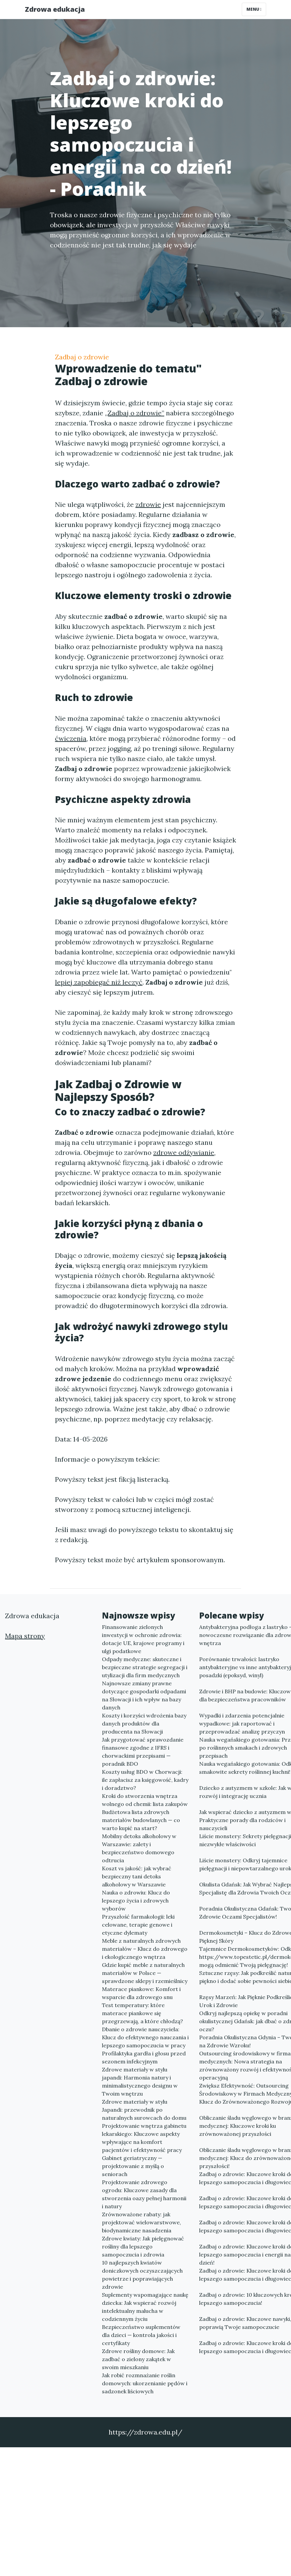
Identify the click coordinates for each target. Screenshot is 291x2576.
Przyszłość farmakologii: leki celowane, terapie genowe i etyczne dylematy (138, 1924)
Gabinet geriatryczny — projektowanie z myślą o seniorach (133, 2166)
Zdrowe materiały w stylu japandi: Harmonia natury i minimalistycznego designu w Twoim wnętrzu (140, 2081)
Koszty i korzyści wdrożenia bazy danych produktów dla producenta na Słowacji (144, 1723)
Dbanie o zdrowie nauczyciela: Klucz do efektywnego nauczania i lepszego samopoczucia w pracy (145, 2037)
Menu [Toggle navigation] (253, 9)
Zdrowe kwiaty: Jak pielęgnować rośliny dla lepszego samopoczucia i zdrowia (143, 2246)
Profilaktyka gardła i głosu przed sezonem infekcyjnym (144, 2057)
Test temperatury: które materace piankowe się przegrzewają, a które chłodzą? (142, 2013)
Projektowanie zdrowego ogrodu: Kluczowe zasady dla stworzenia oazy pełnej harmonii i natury (144, 2194)
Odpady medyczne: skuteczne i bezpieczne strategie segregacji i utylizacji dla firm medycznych (144, 1667)
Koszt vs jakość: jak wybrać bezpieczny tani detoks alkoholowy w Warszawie (136, 1876)
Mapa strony (25, 1636)
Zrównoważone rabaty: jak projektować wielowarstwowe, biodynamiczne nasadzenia (141, 2222)
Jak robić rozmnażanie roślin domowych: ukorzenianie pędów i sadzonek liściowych (144, 2383)
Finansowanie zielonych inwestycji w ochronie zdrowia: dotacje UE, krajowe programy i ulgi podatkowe (143, 1639)
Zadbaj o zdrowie (82, 357)
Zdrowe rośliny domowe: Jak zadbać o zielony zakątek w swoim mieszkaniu (138, 2359)
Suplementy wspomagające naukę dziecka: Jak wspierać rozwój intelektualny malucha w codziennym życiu (145, 2306)
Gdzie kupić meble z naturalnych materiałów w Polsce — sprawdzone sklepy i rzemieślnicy (144, 1973)
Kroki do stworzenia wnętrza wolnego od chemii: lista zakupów (145, 1800)
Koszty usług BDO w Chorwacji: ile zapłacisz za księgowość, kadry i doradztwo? (145, 1779)
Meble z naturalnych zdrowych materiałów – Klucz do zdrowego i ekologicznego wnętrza (144, 1948)
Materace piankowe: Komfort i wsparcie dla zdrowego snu (141, 1993)
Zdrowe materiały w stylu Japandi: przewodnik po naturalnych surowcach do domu (144, 2109)
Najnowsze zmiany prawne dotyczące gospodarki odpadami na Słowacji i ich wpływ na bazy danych (144, 1695)
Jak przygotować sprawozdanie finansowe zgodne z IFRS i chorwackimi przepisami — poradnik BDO (142, 1751)
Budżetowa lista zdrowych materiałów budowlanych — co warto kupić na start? (141, 1820)
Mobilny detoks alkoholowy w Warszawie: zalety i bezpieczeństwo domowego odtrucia (139, 1848)
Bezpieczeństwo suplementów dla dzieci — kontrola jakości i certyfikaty (141, 2335)
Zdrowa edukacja (55, 9)
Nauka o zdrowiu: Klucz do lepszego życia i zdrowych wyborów (136, 1900)
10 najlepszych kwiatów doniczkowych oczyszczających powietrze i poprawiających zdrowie (142, 2274)
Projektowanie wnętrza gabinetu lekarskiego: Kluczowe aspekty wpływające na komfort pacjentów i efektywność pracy (144, 2137)
